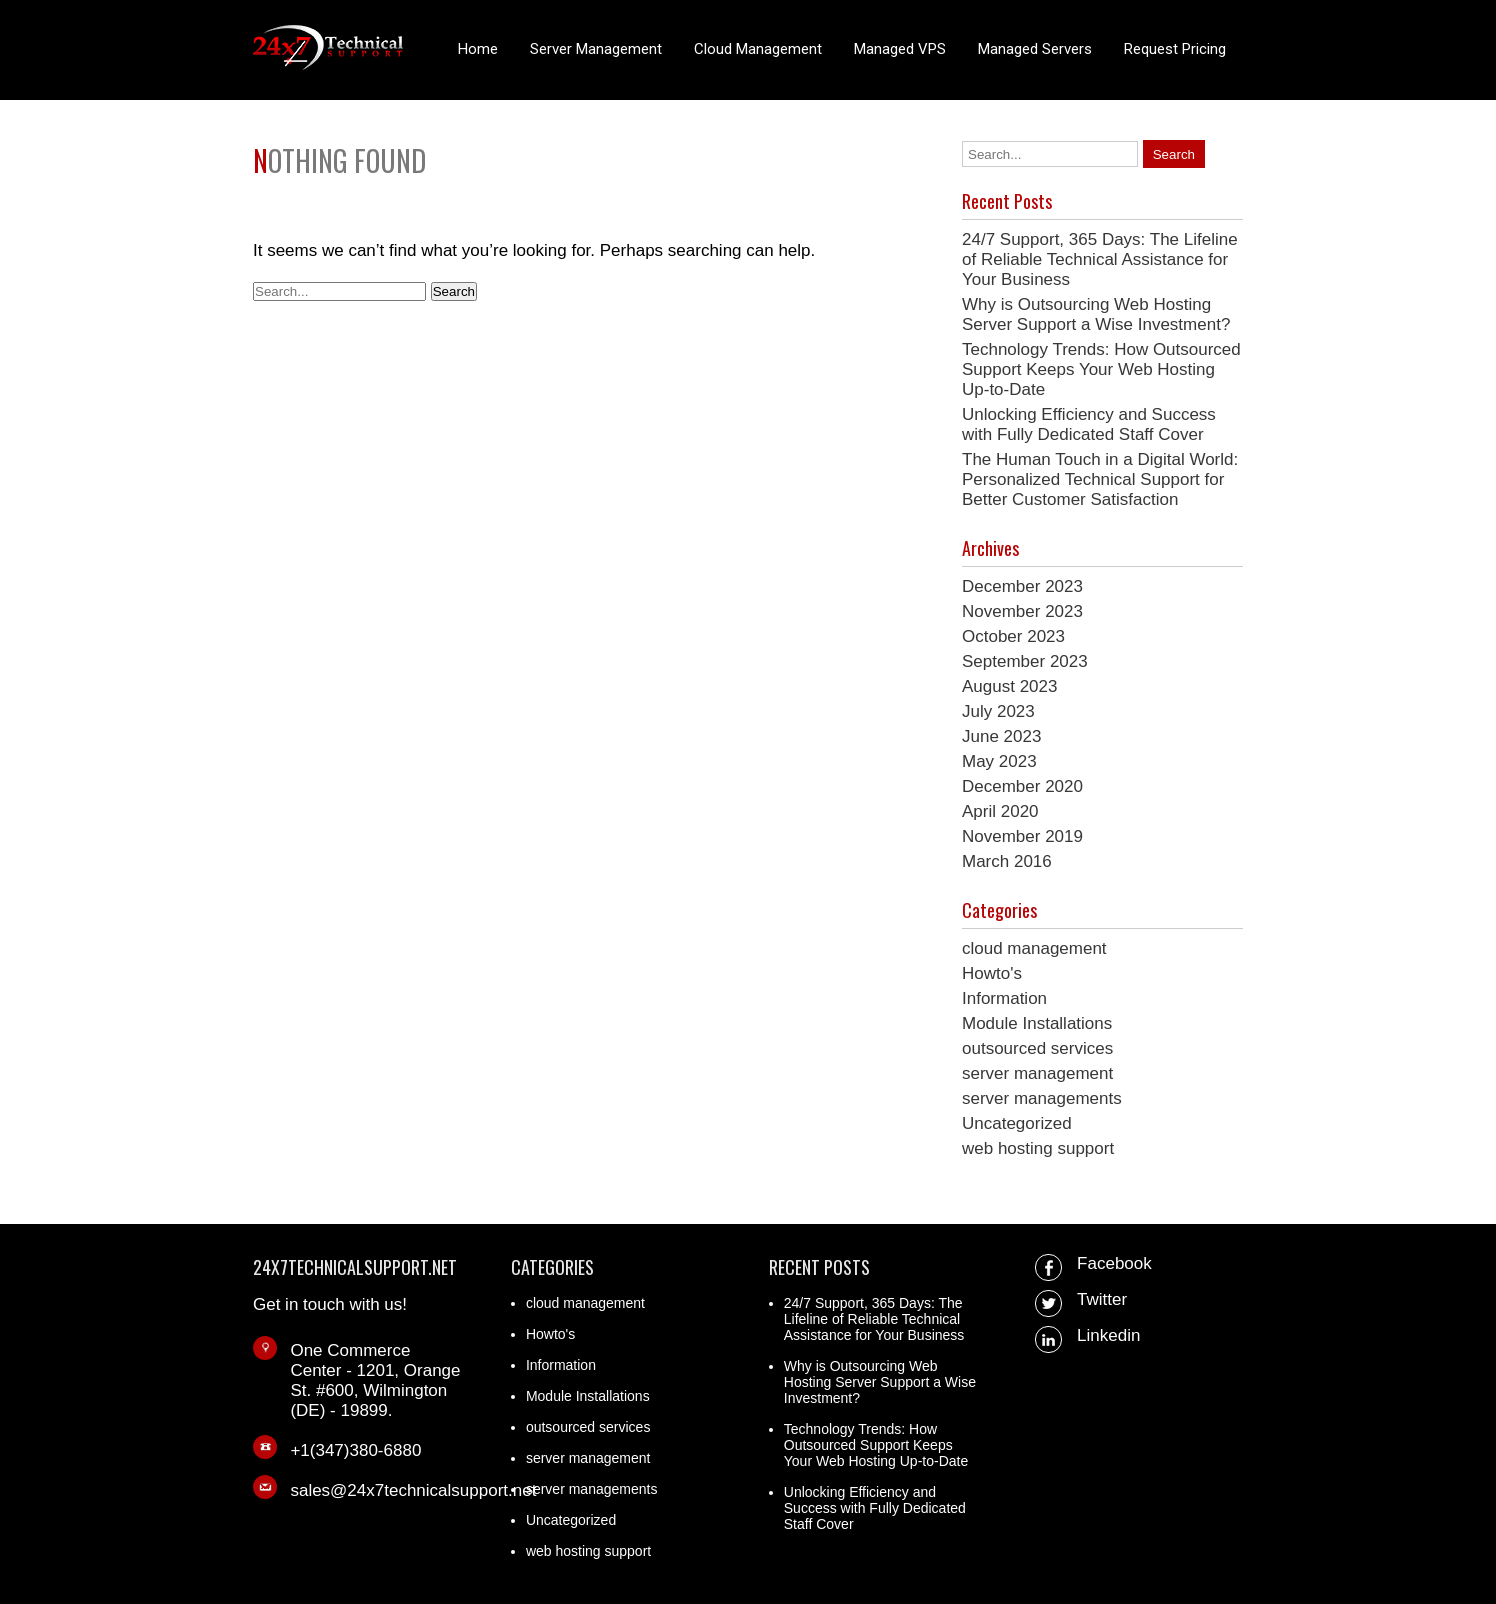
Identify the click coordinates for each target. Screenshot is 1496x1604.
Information (1004, 998)
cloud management (1034, 948)
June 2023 (1001, 736)
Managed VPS (900, 49)
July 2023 (998, 711)
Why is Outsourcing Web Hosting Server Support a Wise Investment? (1096, 314)
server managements (1042, 1098)
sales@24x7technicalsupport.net (413, 1490)
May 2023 (999, 761)
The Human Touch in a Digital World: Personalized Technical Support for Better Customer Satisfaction (1100, 479)
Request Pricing (1175, 49)
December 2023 (1022, 586)
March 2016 (1007, 861)
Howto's (992, 973)
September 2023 (1025, 661)
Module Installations (1037, 1023)
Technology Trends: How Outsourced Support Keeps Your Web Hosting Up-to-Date (1101, 369)
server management (1037, 1073)
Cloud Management (758, 49)
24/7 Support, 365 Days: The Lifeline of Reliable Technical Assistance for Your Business (1100, 259)
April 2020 (1000, 811)
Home (478, 49)
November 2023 (1022, 611)
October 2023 (1013, 636)
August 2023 (1009, 686)
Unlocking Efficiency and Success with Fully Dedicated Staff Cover (1089, 424)
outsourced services (1037, 1048)
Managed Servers (1035, 49)
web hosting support (1038, 1148)
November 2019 (1022, 836)
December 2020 (1022, 786)
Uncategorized (1017, 1123)
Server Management (596, 49)
